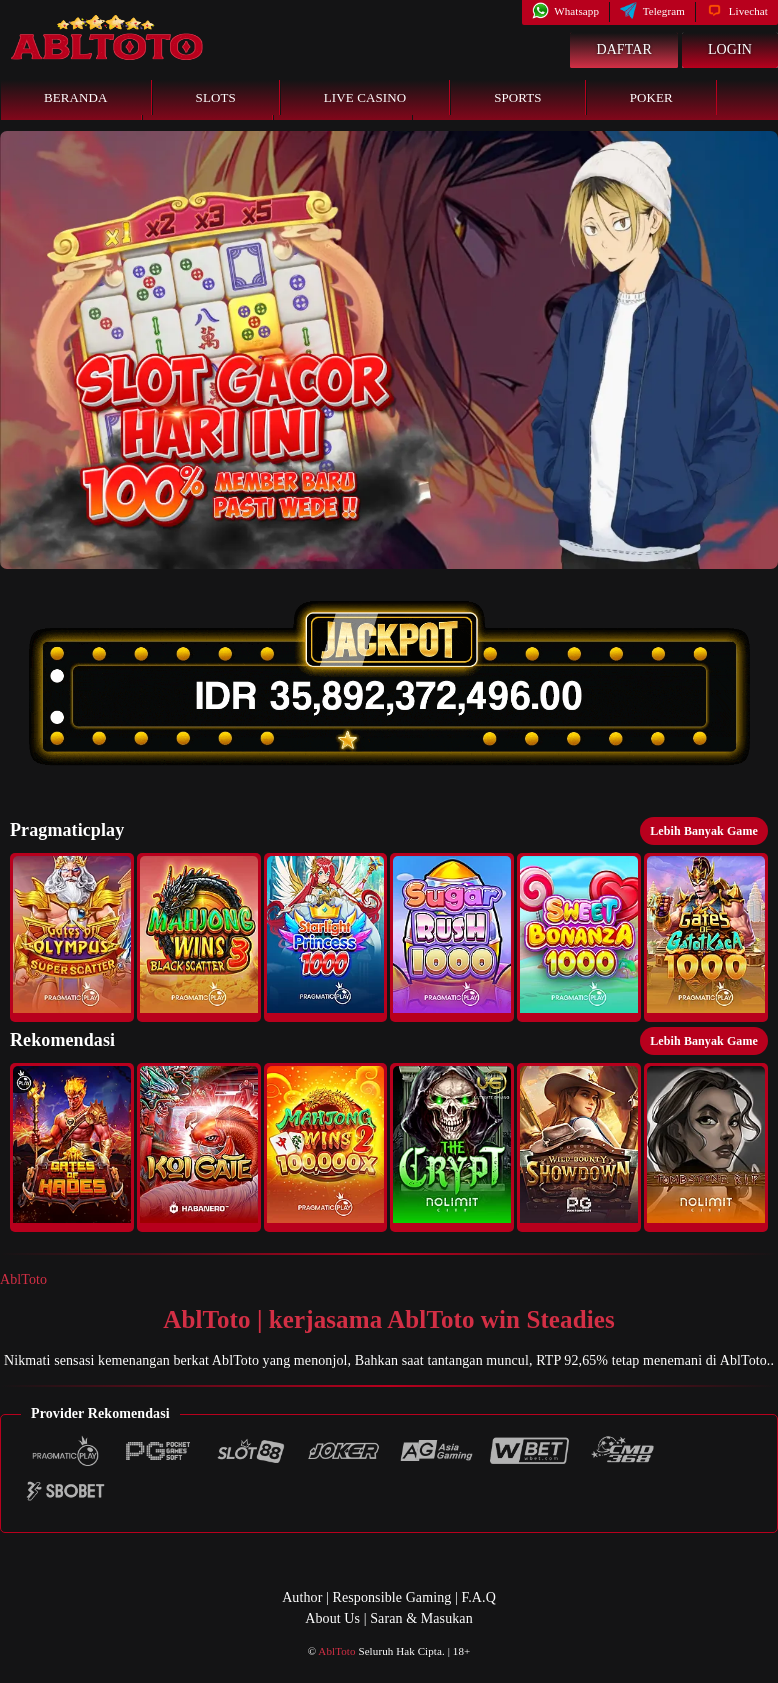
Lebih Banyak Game (704, 831)
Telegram (652, 11)
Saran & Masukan (421, 1618)
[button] (72, 937)
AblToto (23, 1279)
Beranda (76, 97)
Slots (216, 97)
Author (302, 1597)
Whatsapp (565, 11)
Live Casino (365, 97)
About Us (332, 1618)
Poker (651, 97)
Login (730, 49)
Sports (518, 97)
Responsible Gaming (392, 1597)
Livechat (737, 11)
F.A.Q (478, 1597)
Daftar (624, 49)
